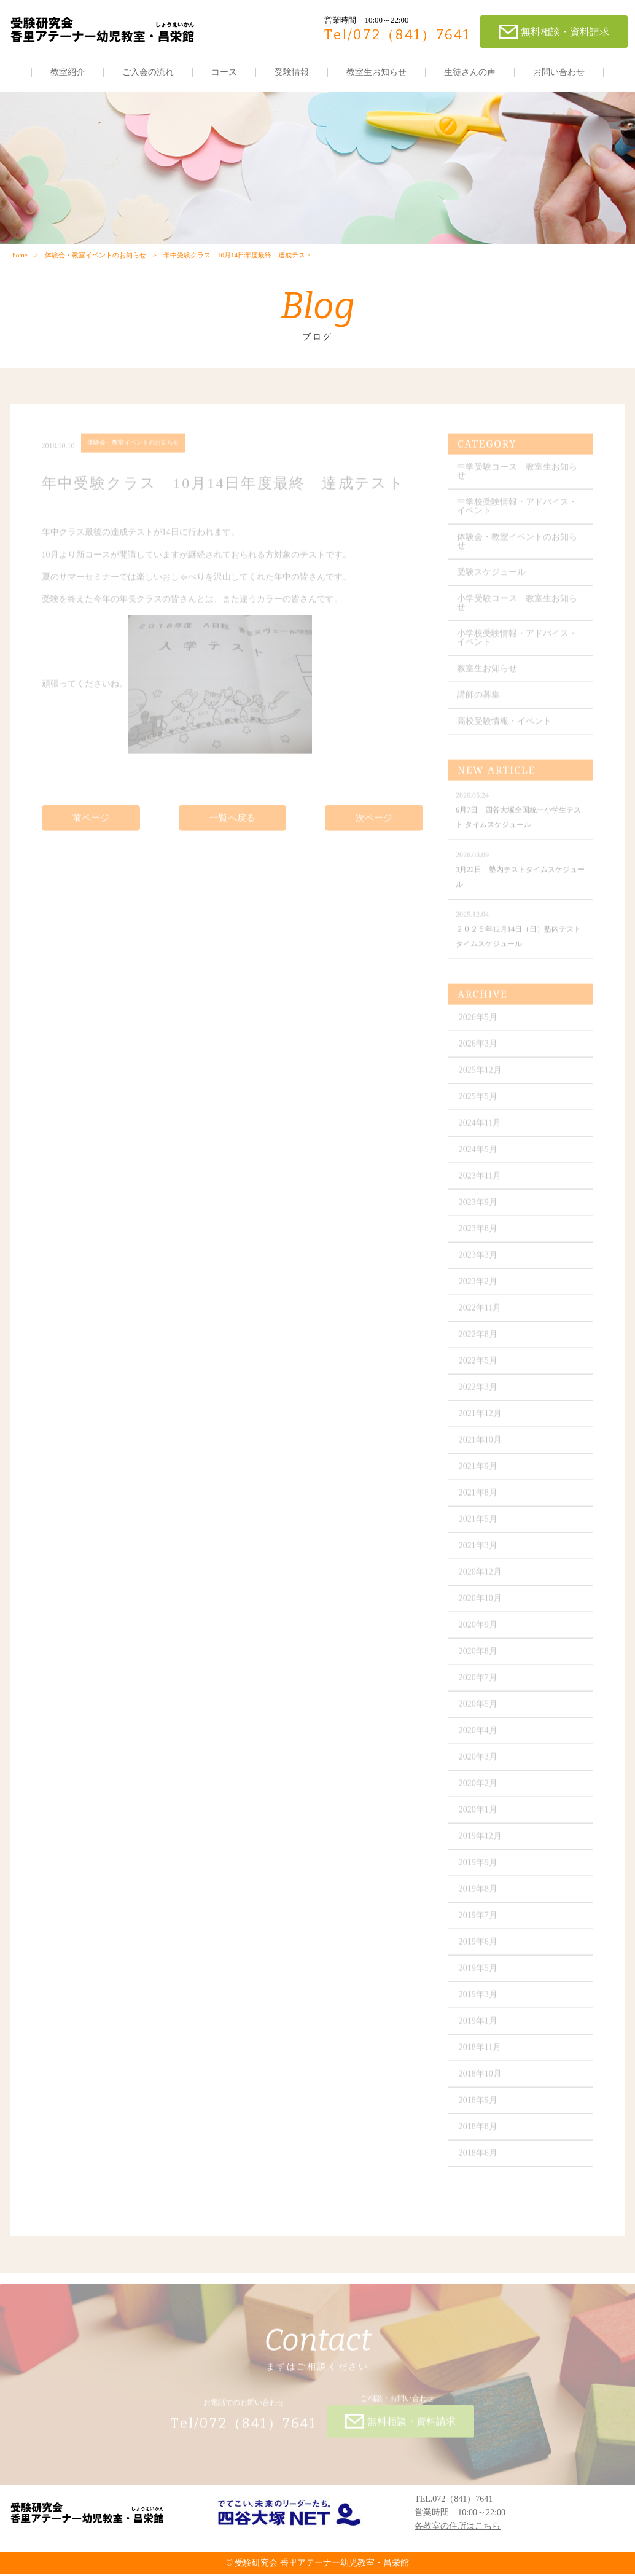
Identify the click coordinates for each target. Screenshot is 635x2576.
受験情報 (292, 72)
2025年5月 (478, 1104)
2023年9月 (478, 1210)
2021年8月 (478, 1500)
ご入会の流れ (148, 72)
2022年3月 (478, 1395)
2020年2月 (478, 1791)
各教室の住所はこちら (458, 2527)
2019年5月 (478, 1976)
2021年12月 (480, 1421)
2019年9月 (478, 1870)
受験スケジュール (492, 580)
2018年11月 (480, 2055)
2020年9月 (478, 1632)
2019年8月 (478, 1897)
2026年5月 (478, 1025)
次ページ (374, 825)
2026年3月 (478, 1051)
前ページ (90, 825)
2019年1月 (478, 2029)
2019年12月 (480, 1844)
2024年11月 (480, 1131)
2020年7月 (478, 1685)
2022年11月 (480, 1316)
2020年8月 (478, 1659)
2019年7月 (478, 1923)
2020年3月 (478, 1765)
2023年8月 (478, 1236)
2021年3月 (478, 1553)
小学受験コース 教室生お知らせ (518, 611)
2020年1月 (478, 1817)
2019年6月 (478, 1949)
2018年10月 (480, 2081)
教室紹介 (67, 72)
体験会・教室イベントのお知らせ (95, 256)
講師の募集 (479, 703)
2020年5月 (478, 1712)
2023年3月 (478, 1263)
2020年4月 (478, 1738)
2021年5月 (478, 1527)
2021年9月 (478, 1474)
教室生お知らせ (376, 72)
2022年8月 (478, 1342)
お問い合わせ (559, 72)
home (19, 256)
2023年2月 (478, 1289)
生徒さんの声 (470, 72)
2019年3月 (478, 2002)
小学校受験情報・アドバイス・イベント (518, 646)
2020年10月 (480, 1606)
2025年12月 (480, 1078)
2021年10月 (480, 1448)
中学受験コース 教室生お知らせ (518, 479)
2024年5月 (478, 1157)
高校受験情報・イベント (505, 729)
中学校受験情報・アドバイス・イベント (518, 514)
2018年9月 (478, 2108)
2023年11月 (480, 1183)
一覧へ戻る (232, 825)
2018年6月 (478, 2161)
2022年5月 (478, 1368)
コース (224, 72)
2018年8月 (478, 2134)
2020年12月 (480, 1580)
